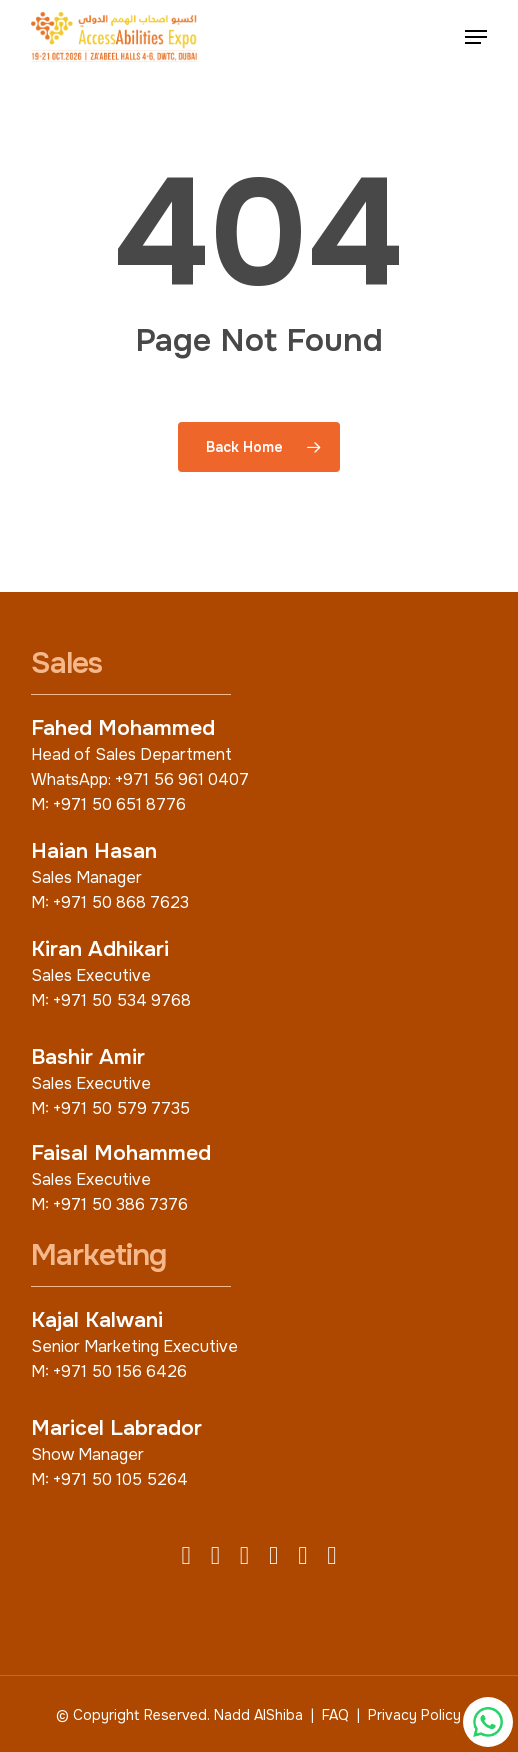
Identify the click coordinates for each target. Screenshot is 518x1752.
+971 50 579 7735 (121, 1108)
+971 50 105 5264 (120, 1479)
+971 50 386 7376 (120, 1204)
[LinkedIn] (273, 1557)
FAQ (335, 1715)
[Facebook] (186, 1557)
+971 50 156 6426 (120, 1371)
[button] (476, 37)
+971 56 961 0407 (182, 779)
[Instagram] (244, 1557)
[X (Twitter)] (215, 1557)
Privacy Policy (414, 1715)
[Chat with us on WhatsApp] (488, 1722)
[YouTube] (302, 1557)
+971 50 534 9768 (122, 1000)
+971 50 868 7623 (121, 902)
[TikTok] (331, 1557)
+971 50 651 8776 (119, 804)
